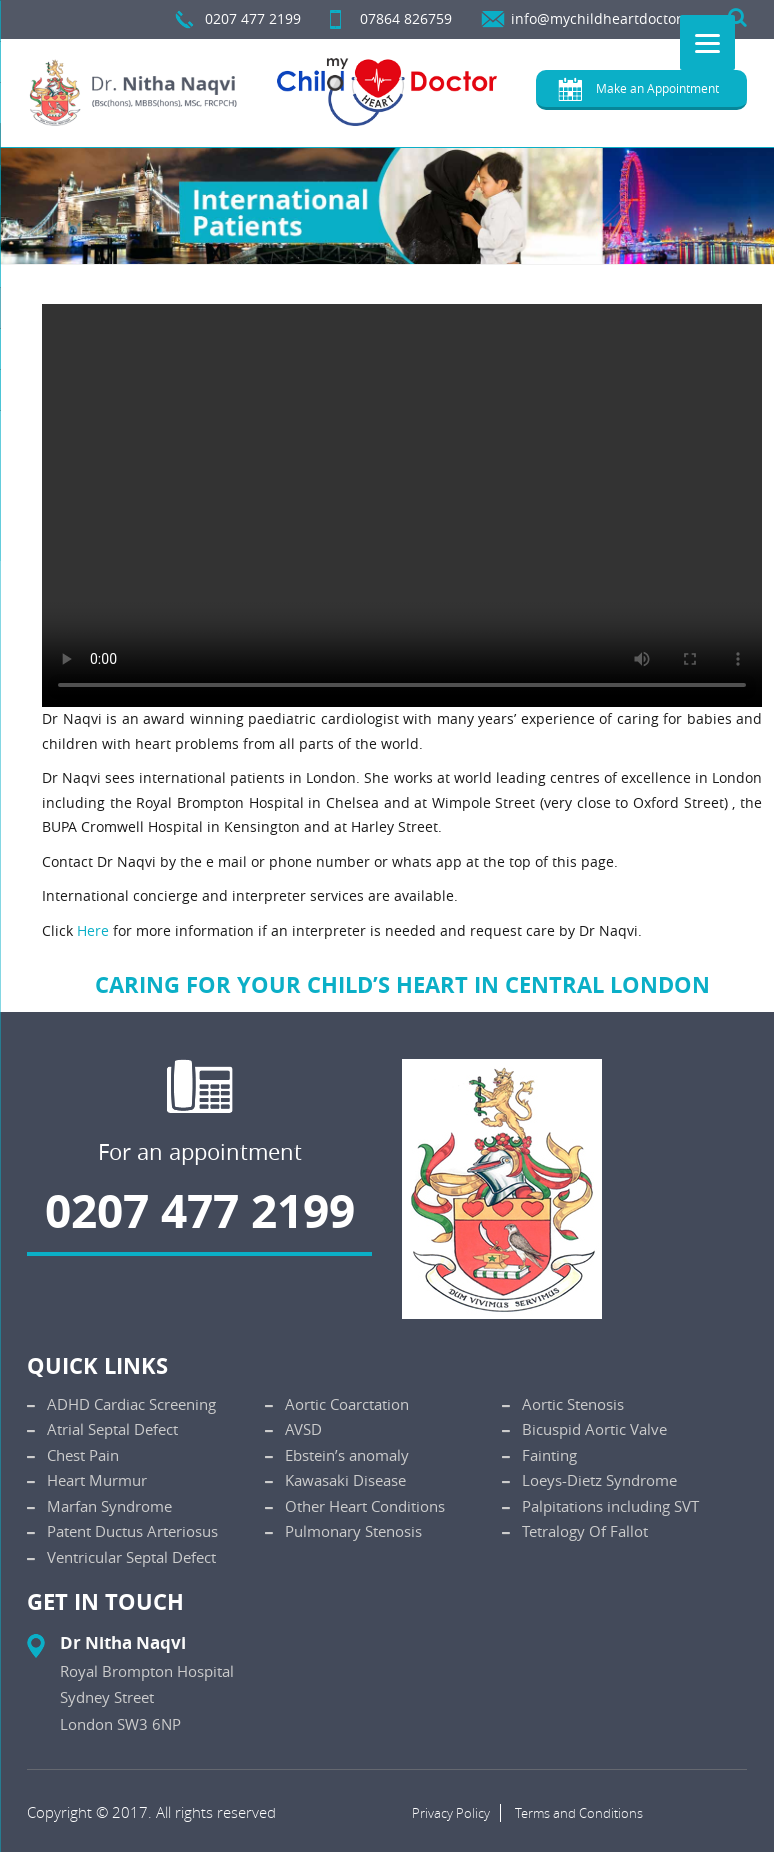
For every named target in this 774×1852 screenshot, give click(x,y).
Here (93, 930)
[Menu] (707, 42)
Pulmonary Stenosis (353, 1531)
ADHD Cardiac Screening (131, 1404)
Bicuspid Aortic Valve (594, 1429)
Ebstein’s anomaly (347, 1455)
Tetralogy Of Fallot (585, 1531)
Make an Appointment (657, 88)
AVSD (303, 1429)
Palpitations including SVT (610, 1506)
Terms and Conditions (579, 1813)
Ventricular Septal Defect (131, 1557)
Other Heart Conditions (365, 1506)
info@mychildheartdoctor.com (612, 18)
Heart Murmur (97, 1480)
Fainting (549, 1455)
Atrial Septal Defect (112, 1429)
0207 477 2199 (253, 18)
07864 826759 (406, 18)
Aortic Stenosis (573, 1404)
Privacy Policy (451, 1813)
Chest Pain (83, 1455)
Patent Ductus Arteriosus (132, 1531)
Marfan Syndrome (109, 1506)
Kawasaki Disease (345, 1480)
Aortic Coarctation (347, 1404)
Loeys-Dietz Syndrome (599, 1480)
